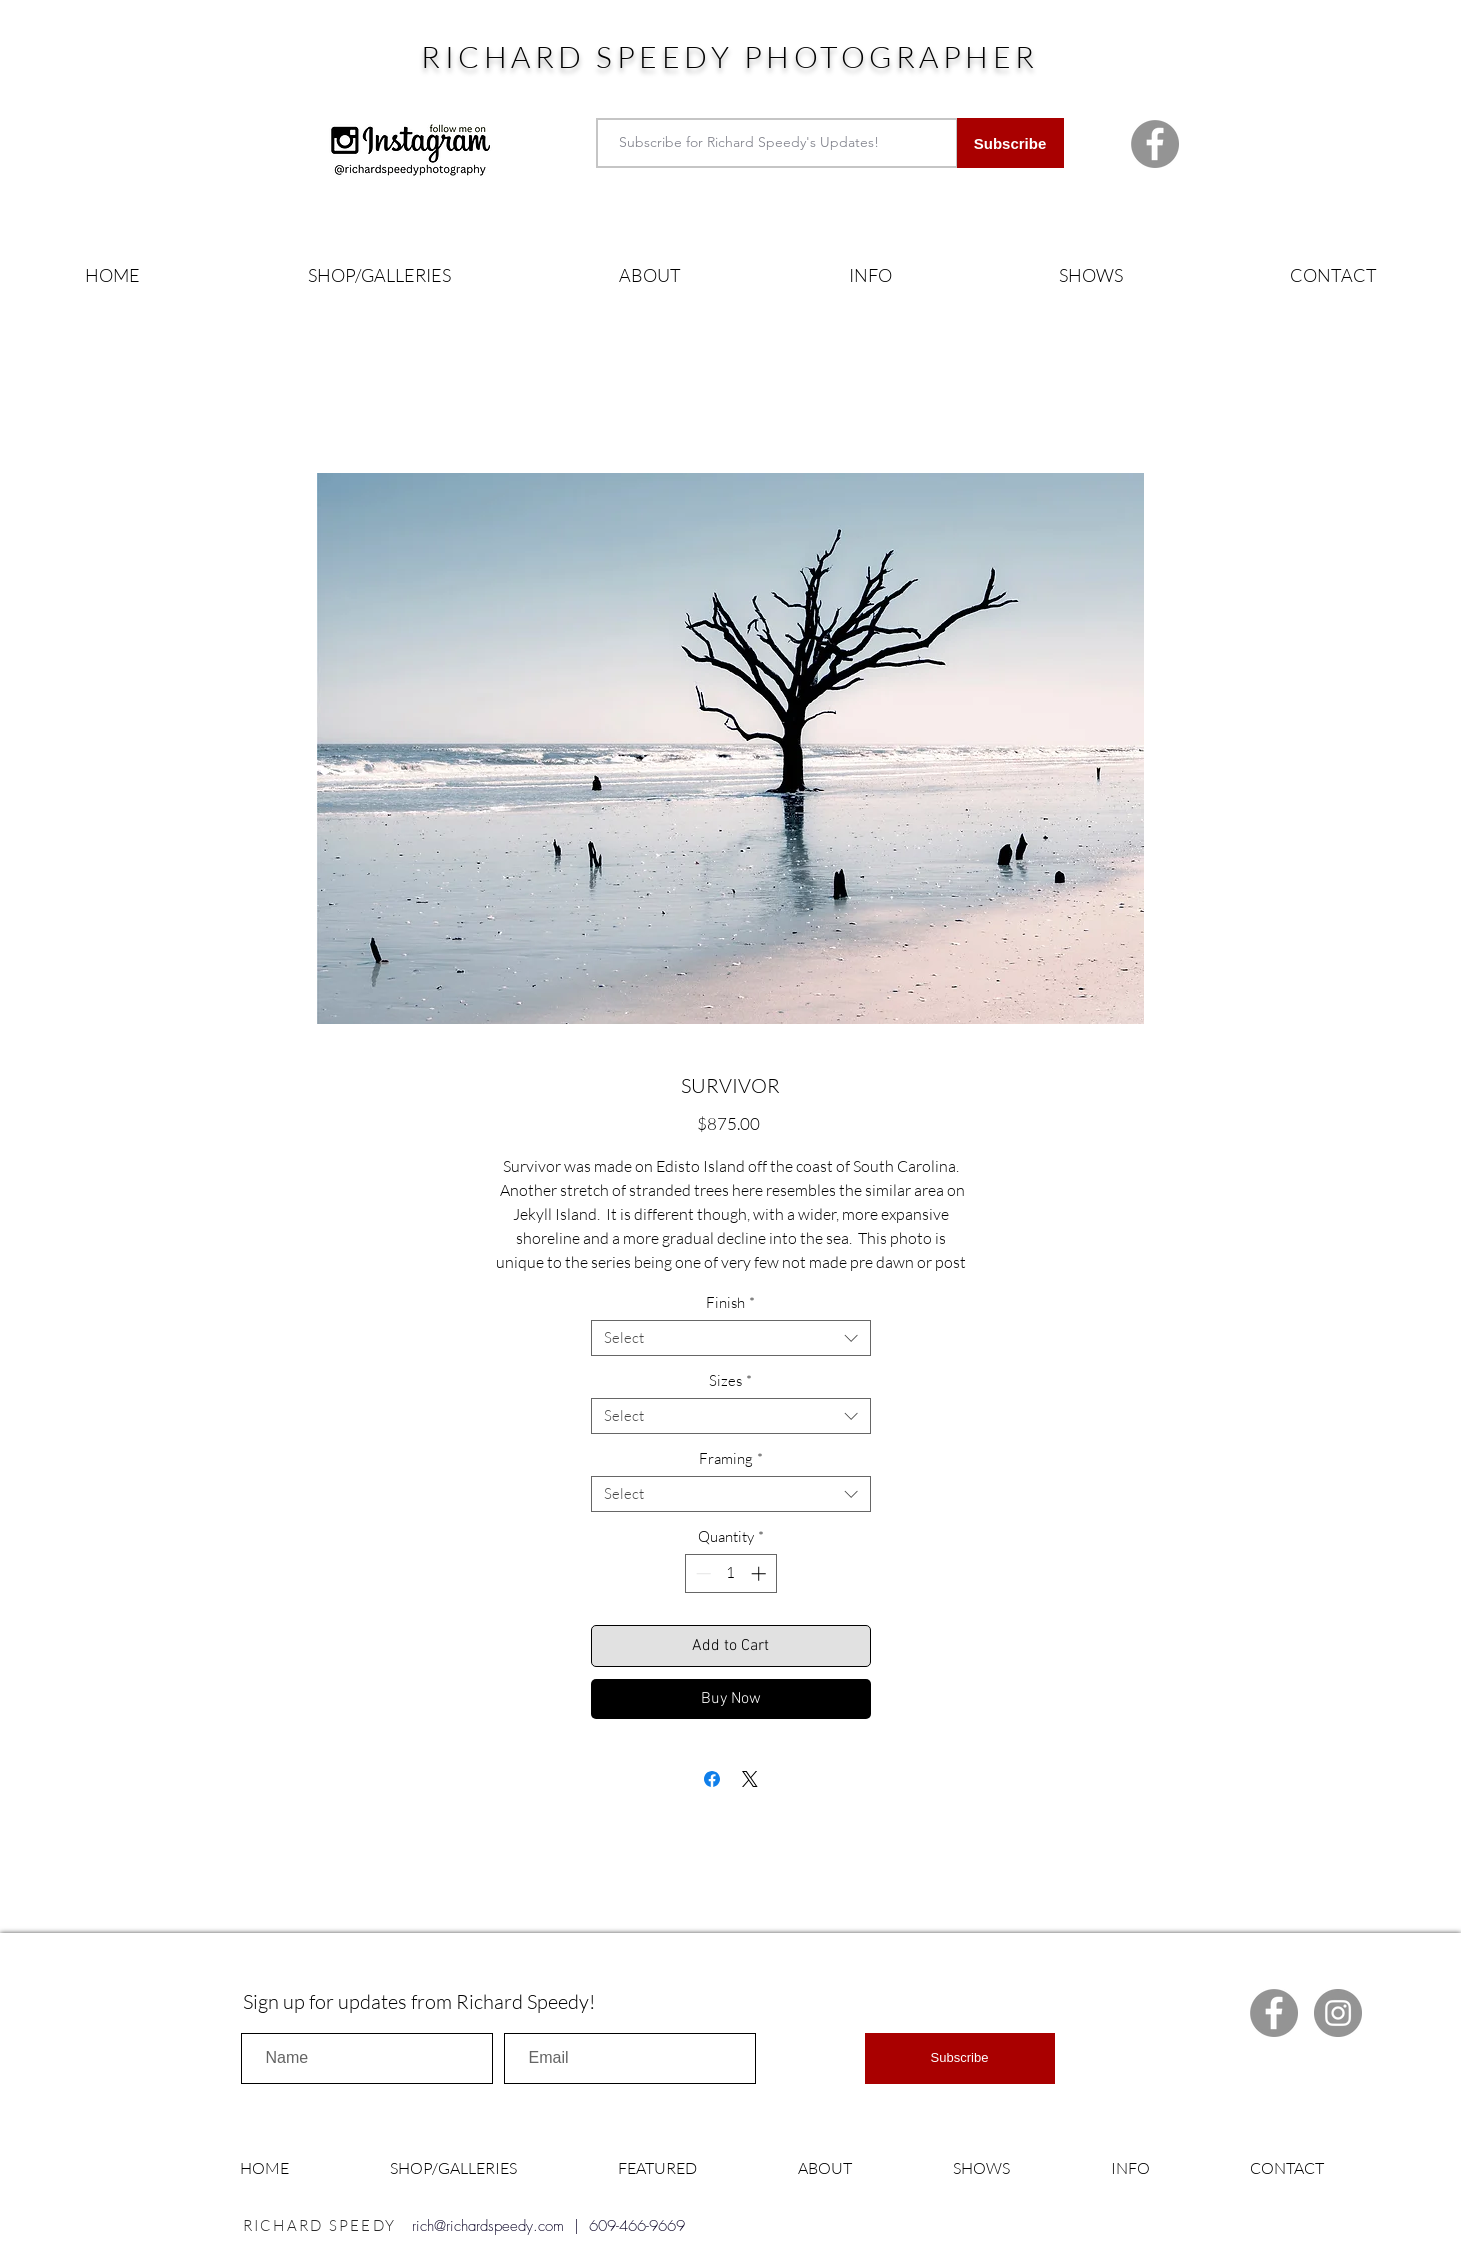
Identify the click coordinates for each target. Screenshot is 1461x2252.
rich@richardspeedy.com (488, 2226)
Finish (730, 1303)
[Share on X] (750, 1779)
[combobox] (731, 1338)
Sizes (730, 1381)
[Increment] (760, 1573)
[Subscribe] (1010, 143)
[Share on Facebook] (712, 1779)
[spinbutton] (730, 1573)
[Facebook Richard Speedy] (1155, 144)
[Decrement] (701, 1573)
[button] (379, 275)
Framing (731, 1459)
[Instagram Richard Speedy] (1338, 2013)
